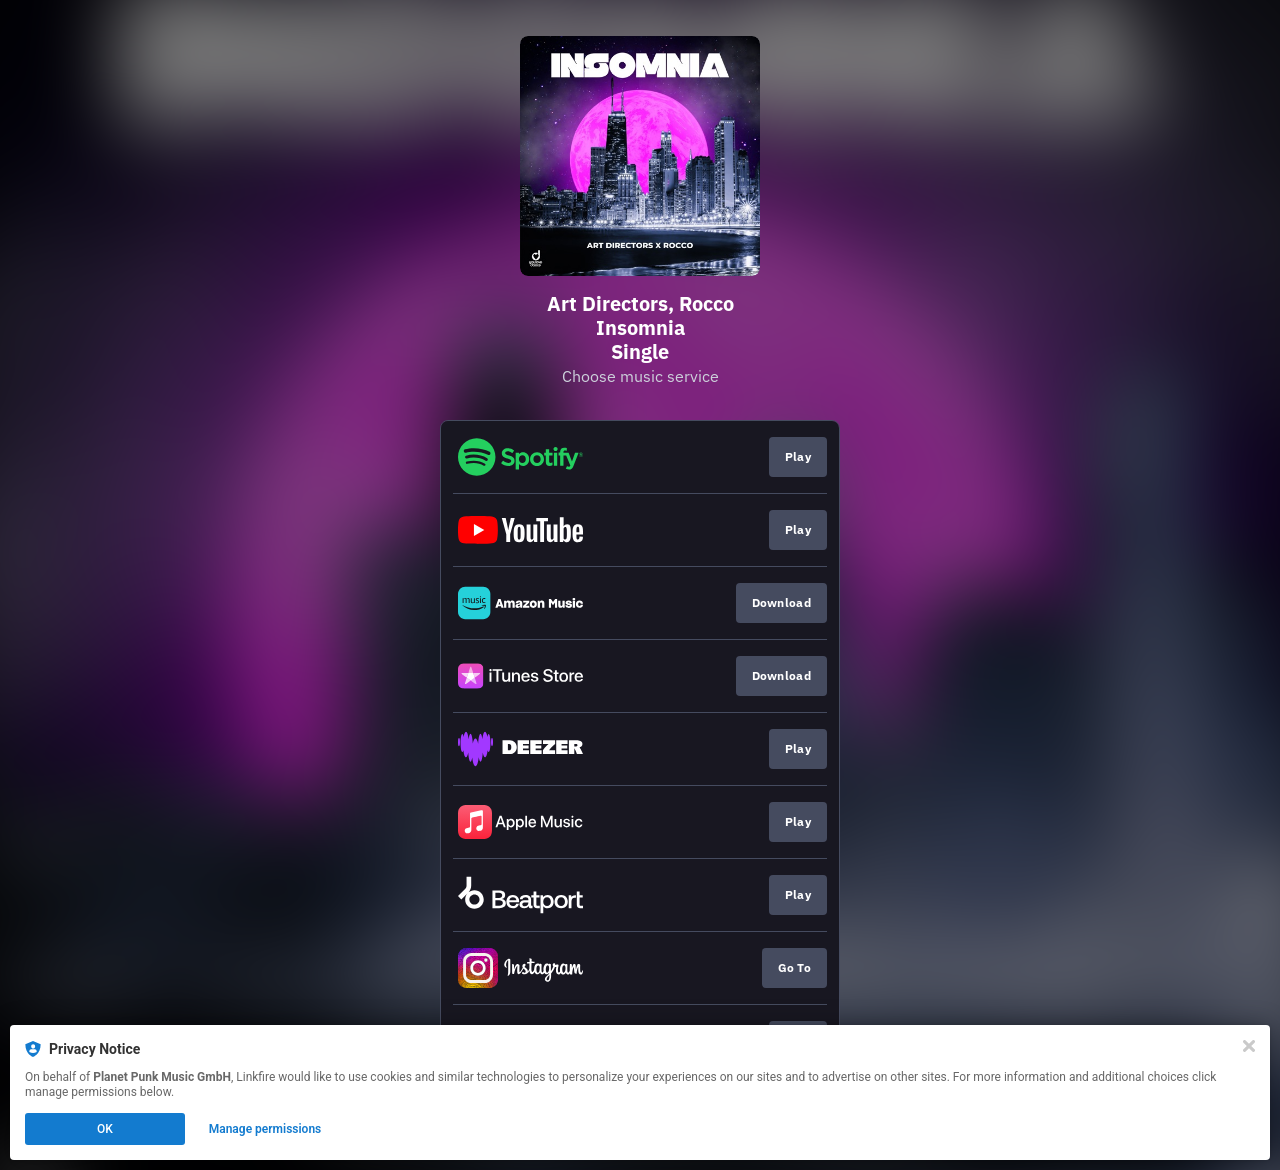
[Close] (1249, 1046)
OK (105, 1129)
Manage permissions (265, 1129)
